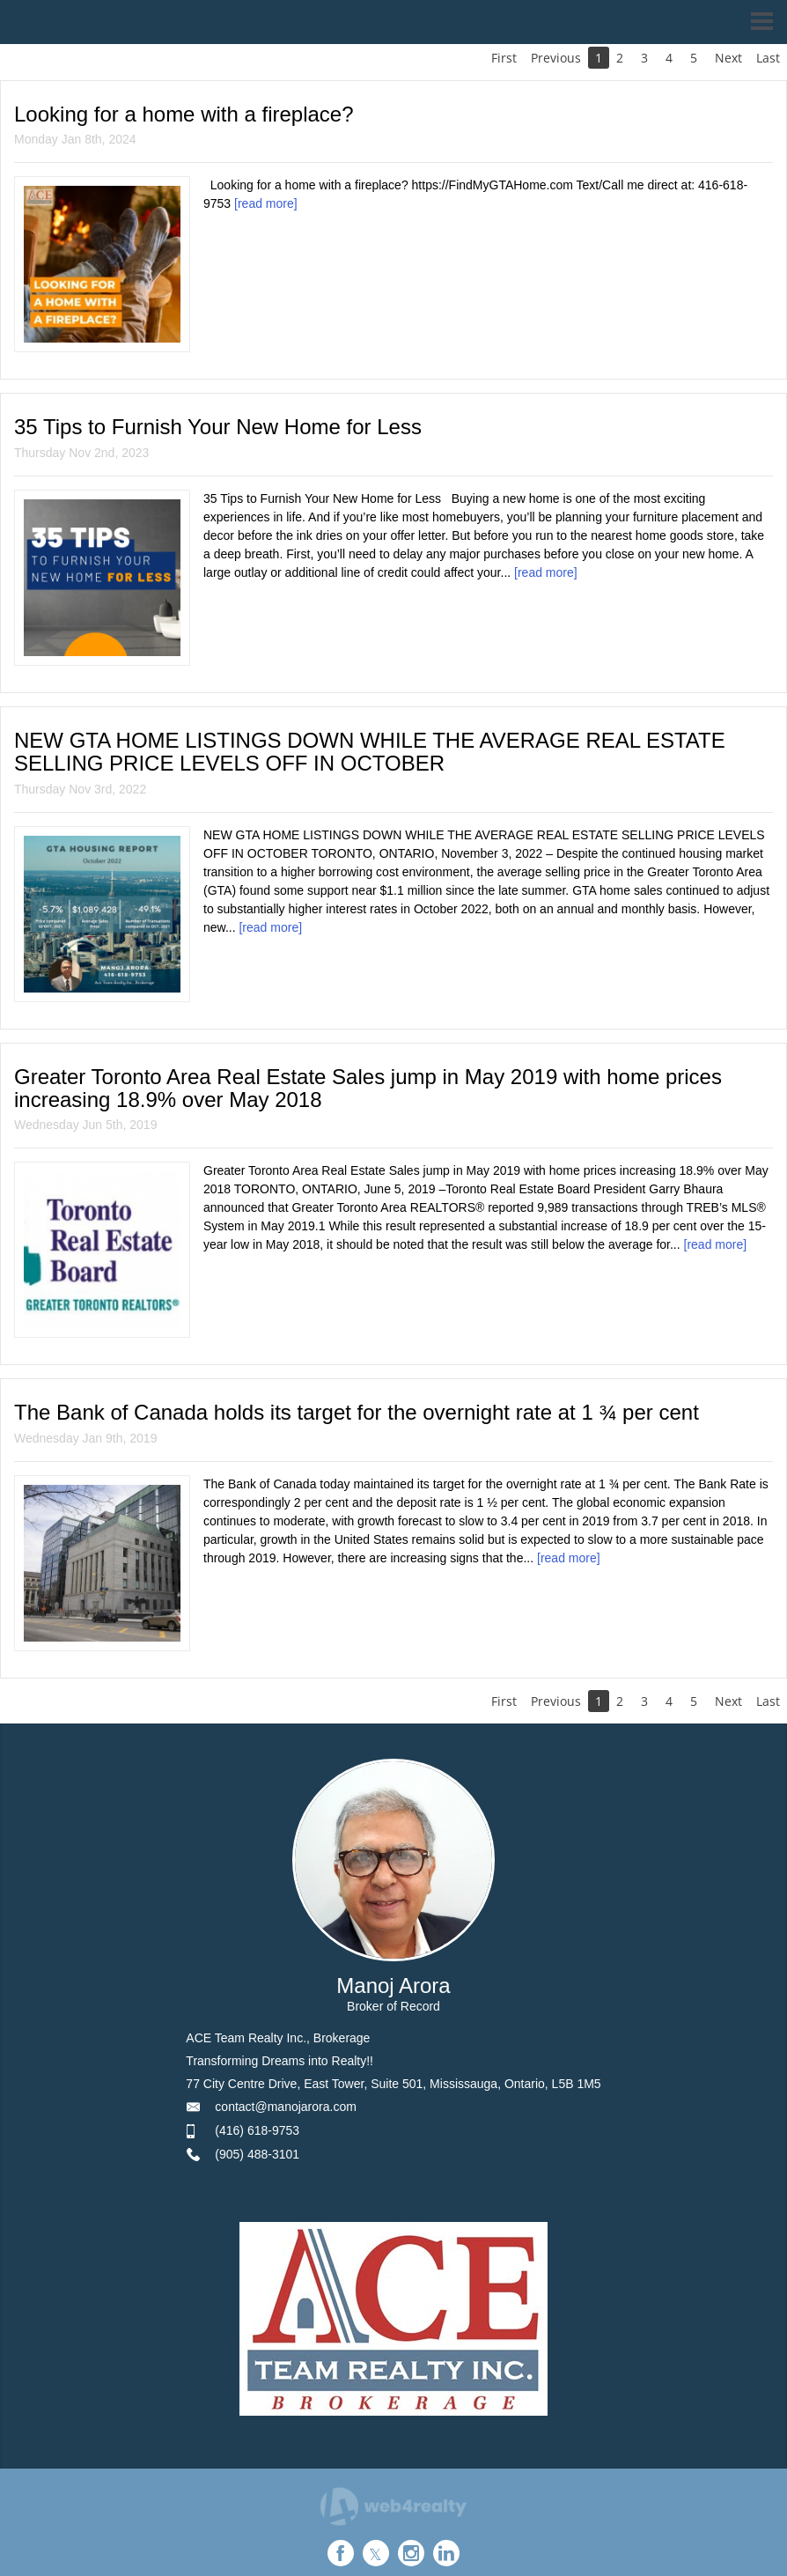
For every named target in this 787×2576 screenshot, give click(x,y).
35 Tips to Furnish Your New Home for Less (218, 427)
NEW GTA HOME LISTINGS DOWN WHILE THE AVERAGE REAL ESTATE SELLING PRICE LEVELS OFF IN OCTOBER (369, 751)
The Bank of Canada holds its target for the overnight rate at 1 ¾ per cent (356, 1412)
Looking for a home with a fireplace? (184, 114)
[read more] (266, 203)
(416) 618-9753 (257, 2130)
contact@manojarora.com (286, 2107)
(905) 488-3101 (257, 2154)
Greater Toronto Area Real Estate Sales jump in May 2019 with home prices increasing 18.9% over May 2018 (368, 1088)
